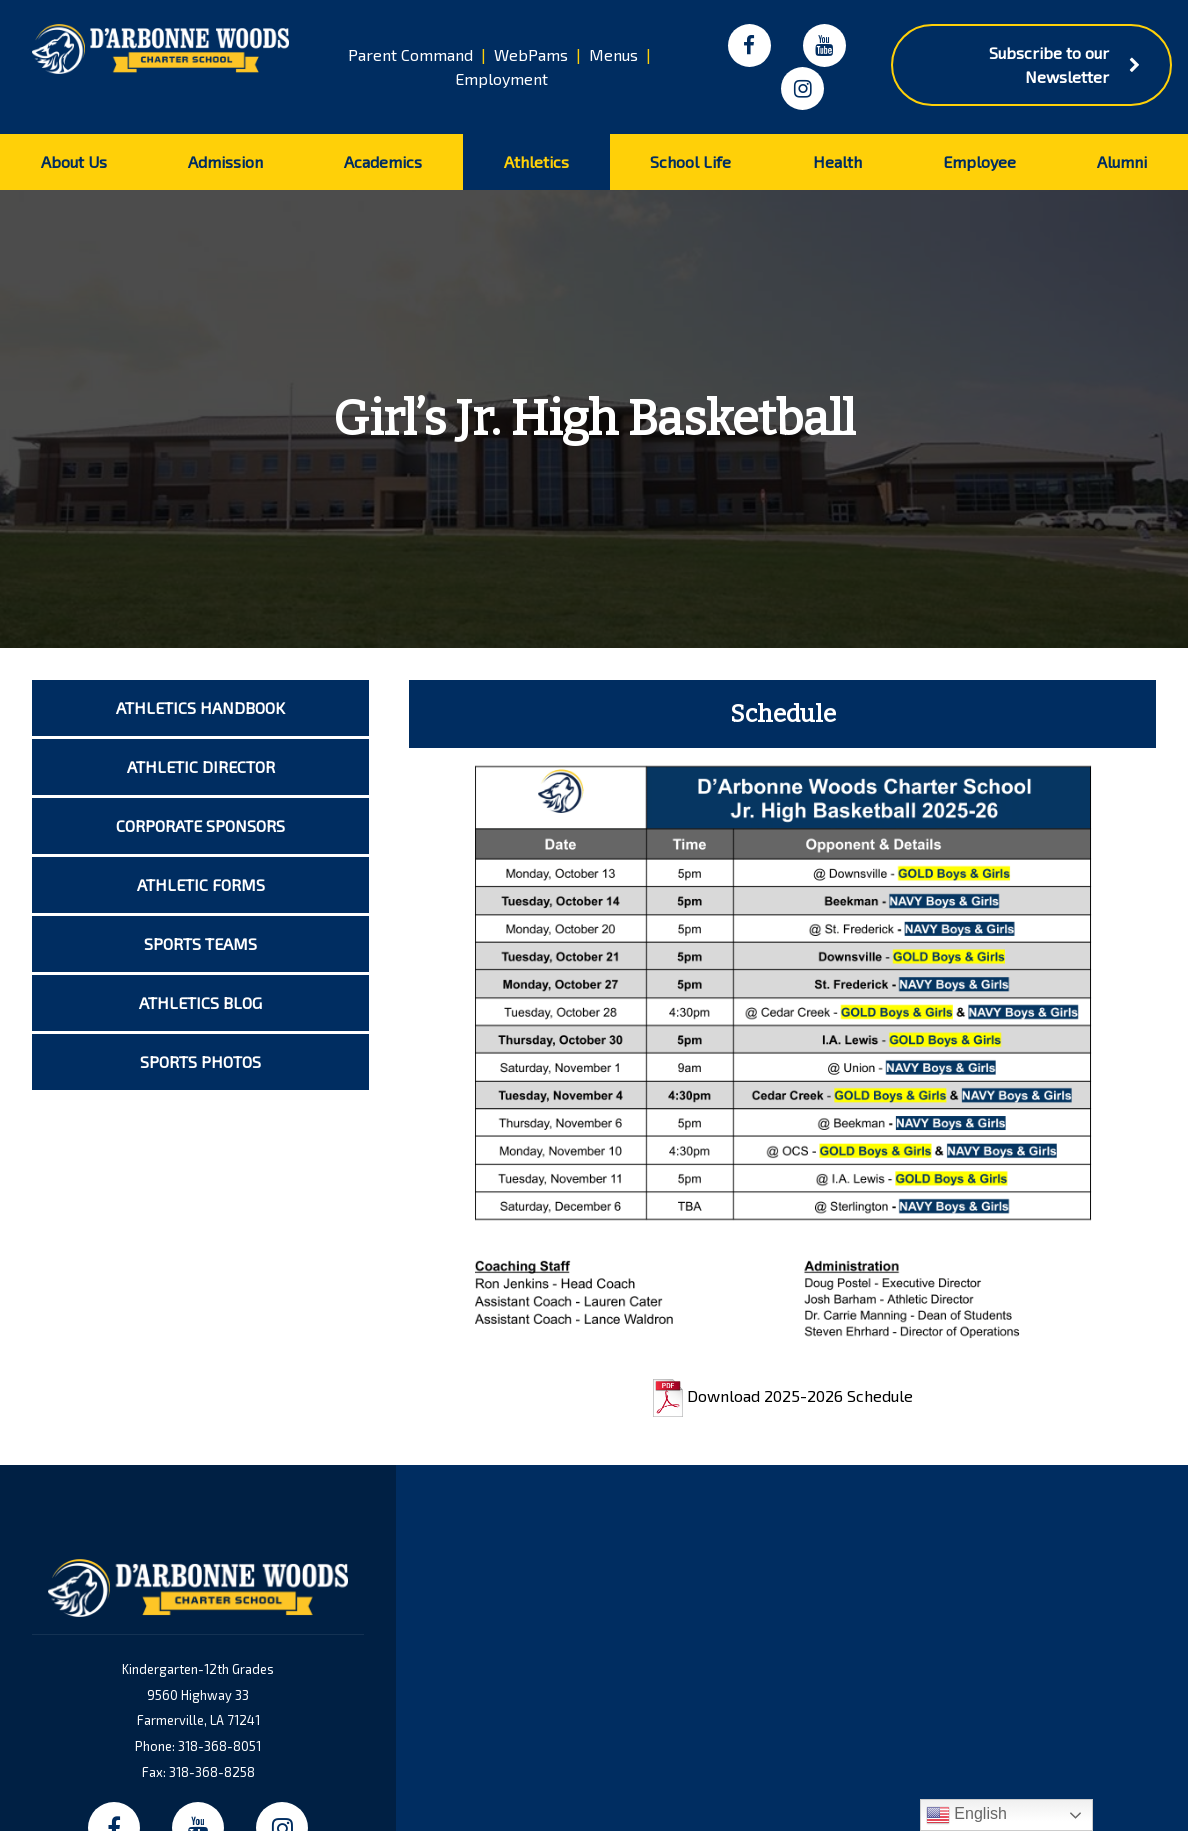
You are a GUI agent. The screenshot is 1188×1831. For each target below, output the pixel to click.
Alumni (1122, 161)
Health (837, 161)
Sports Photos (200, 1061)
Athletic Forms (201, 884)
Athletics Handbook (200, 707)
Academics (383, 161)
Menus (613, 54)
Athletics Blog (200, 1002)
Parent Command (410, 54)
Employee (979, 161)
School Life (690, 161)
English (966, 1815)
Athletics (536, 161)
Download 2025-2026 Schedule (783, 1395)
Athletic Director (201, 766)
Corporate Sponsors (200, 825)
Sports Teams (200, 943)
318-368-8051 (219, 1746)
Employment (501, 78)
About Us (74, 161)
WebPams (531, 54)
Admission (225, 161)
